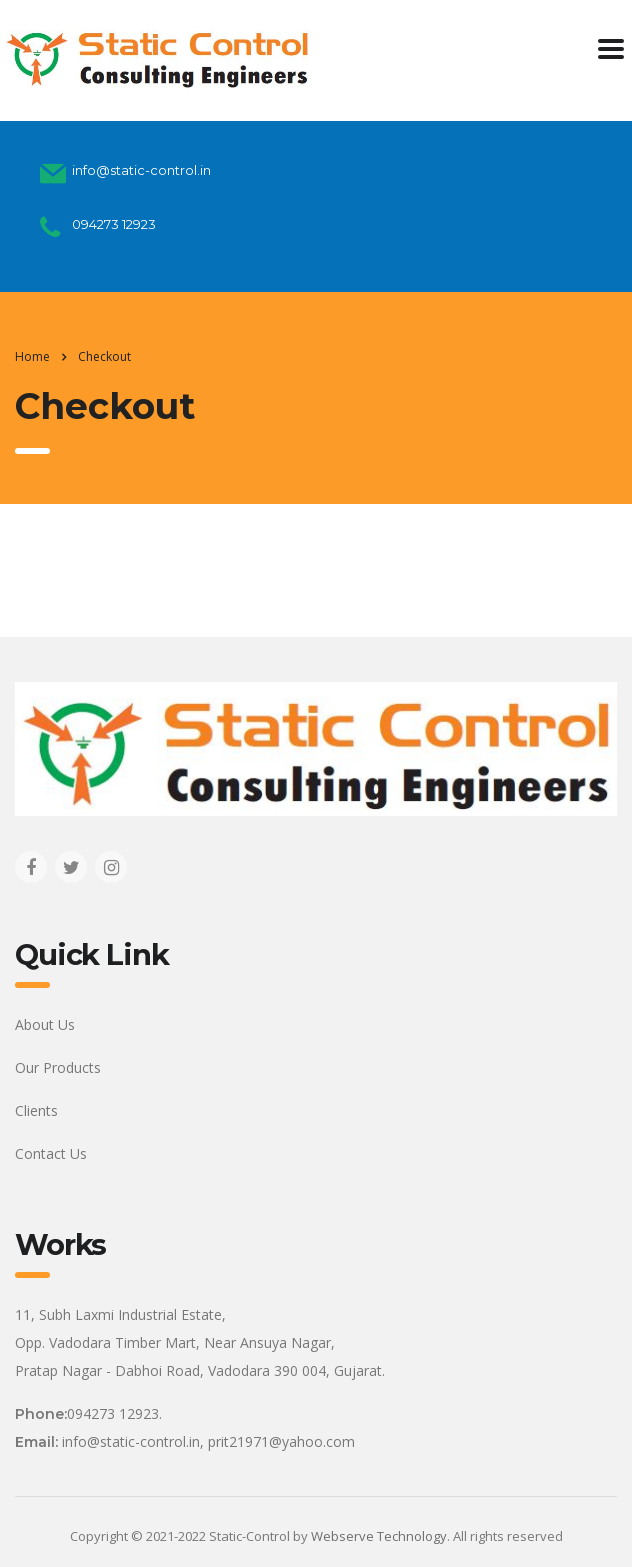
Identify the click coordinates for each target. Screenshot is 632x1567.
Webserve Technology (379, 1536)
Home (32, 356)
